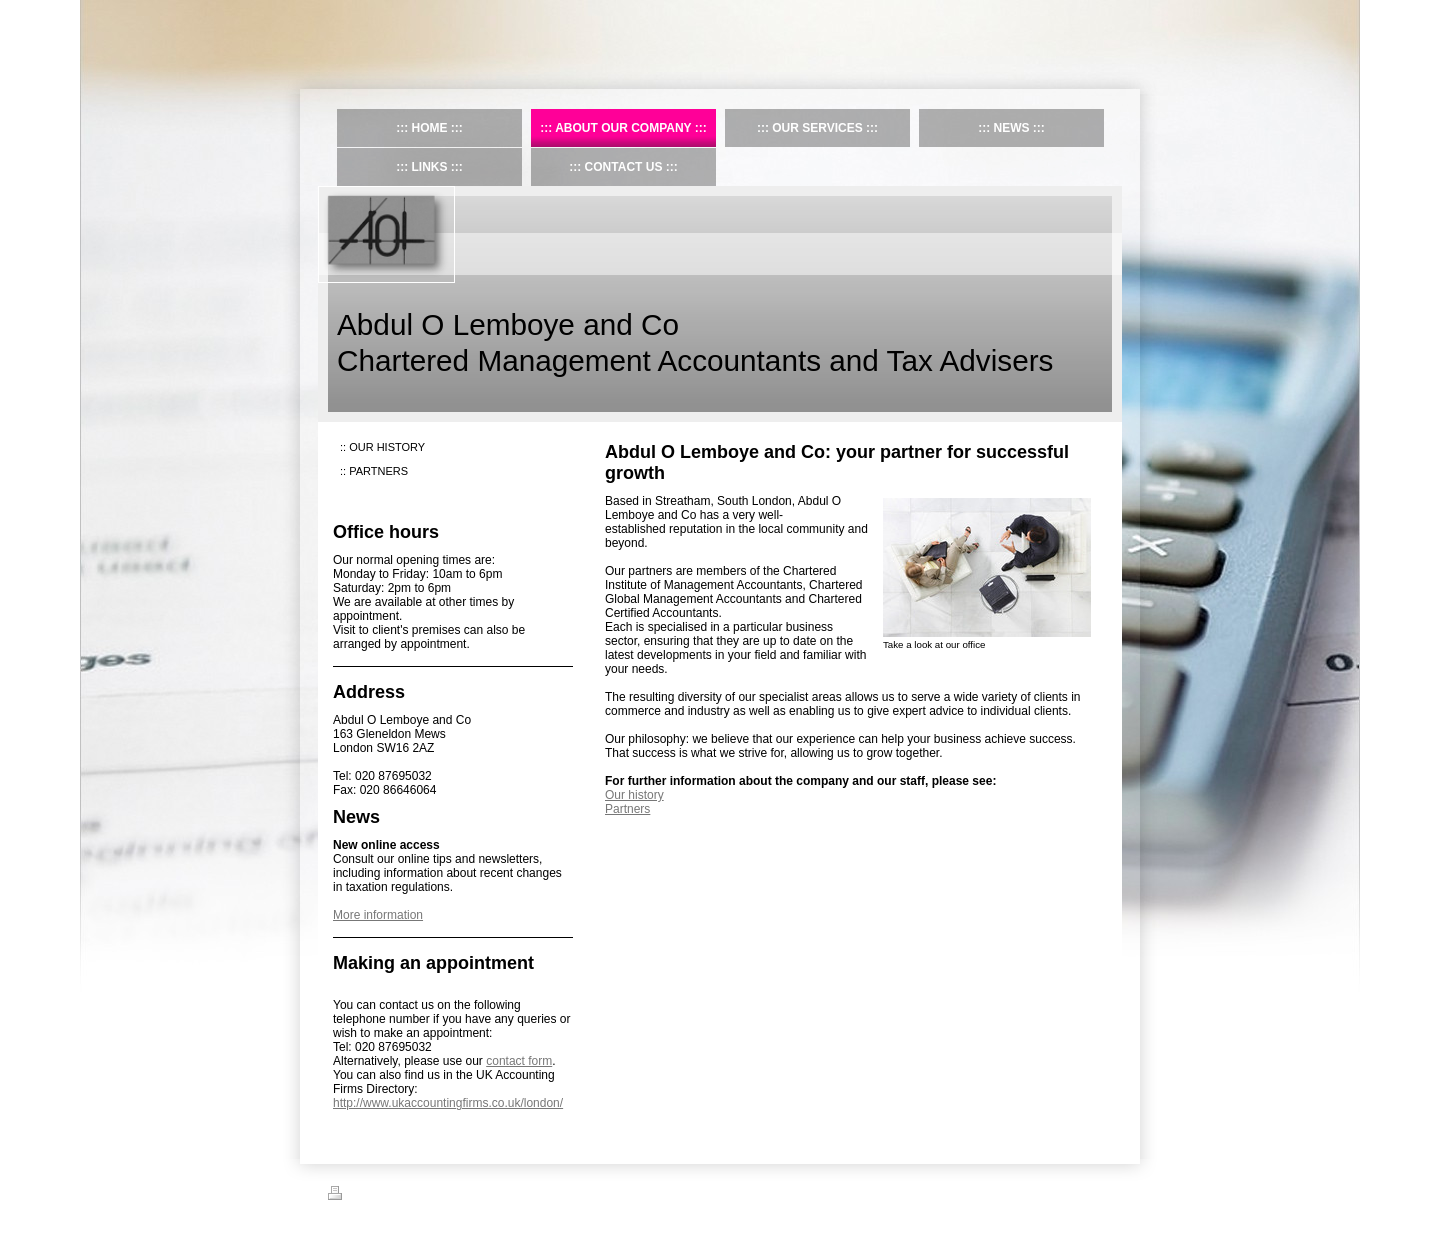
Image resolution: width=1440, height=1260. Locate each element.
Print (351, 1196)
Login (1098, 1193)
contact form (519, 1061)
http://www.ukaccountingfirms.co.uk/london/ (448, 1103)
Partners (627, 809)
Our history (634, 795)
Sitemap (401, 1196)
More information (378, 915)
